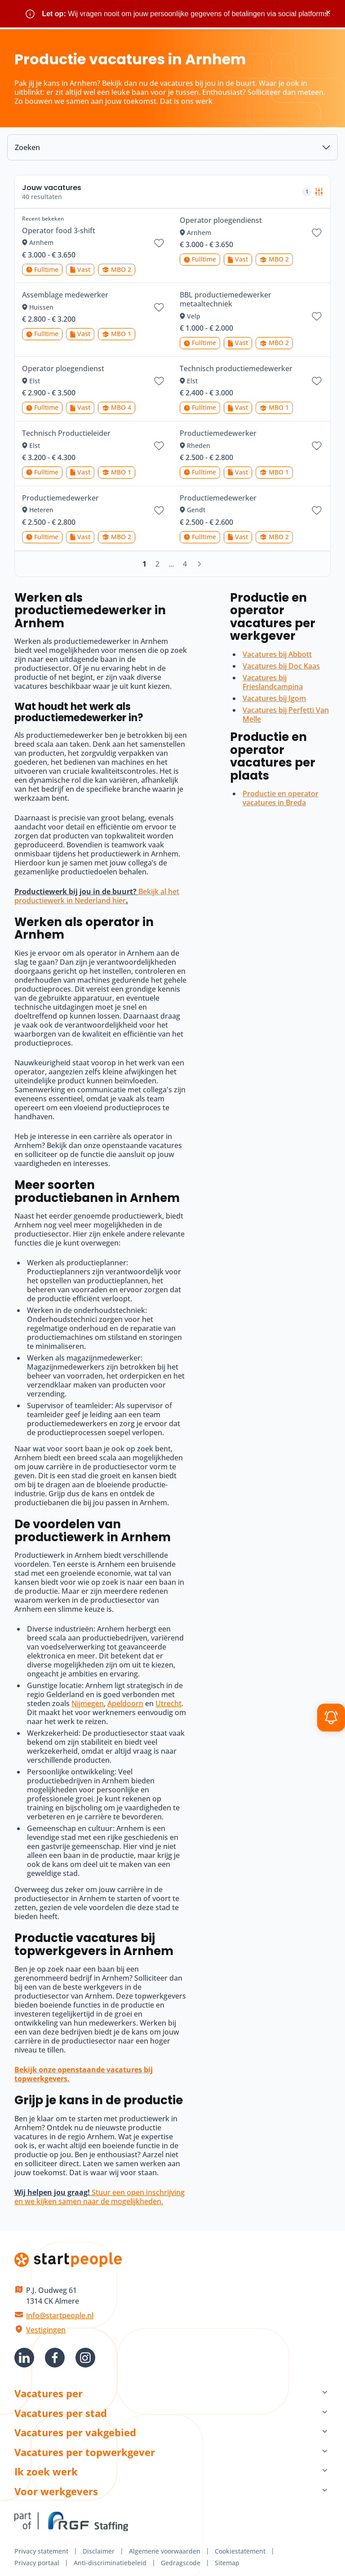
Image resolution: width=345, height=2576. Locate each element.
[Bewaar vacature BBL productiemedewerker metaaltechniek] (316, 316)
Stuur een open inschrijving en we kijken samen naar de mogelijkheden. (99, 2196)
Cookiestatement (240, 2551)
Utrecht (168, 1703)
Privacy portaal (36, 2562)
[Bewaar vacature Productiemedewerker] (316, 445)
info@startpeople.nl (59, 2315)
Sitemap (227, 2562)
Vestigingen (46, 2330)
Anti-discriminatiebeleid (110, 2562)
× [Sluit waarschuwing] (328, 12)
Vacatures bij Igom (274, 698)
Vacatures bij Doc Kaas (281, 666)
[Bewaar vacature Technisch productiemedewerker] (316, 381)
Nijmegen (87, 1703)
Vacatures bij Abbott (277, 654)
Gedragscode (180, 2562)
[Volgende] (199, 564)
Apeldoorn (125, 1703)
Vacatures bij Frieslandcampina (273, 682)
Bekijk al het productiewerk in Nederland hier (96, 896)
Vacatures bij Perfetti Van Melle (286, 714)
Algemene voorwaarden (164, 2551)
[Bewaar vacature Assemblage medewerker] (159, 307)
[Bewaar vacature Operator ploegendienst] (316, 232)
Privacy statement (41, 2551)
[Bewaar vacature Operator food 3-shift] (159, 243)
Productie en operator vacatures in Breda (280, 798)
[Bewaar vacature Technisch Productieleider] (159, 445)
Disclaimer (99, 2551)
